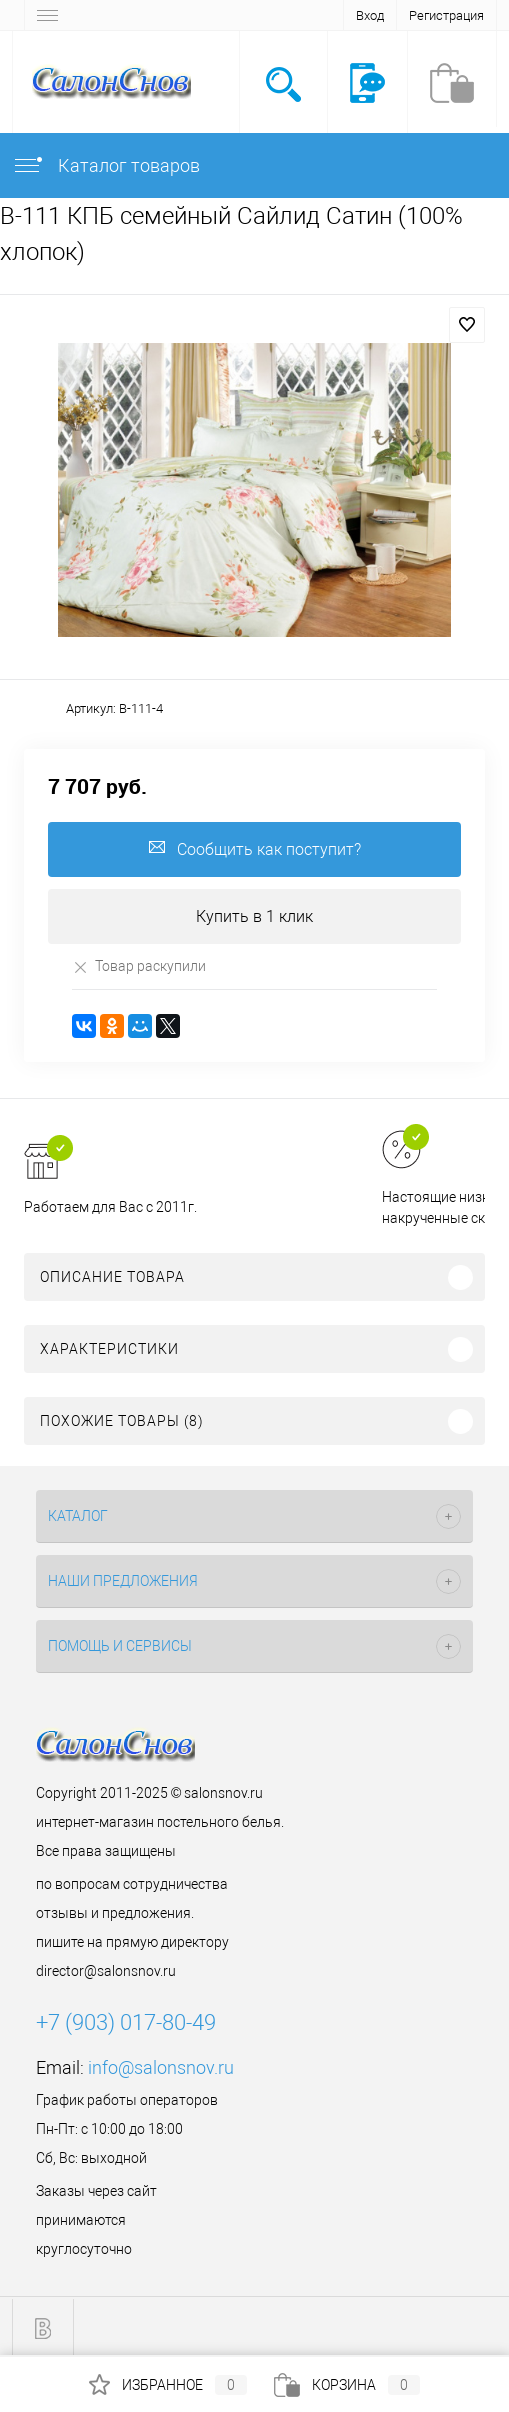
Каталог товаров (106, 165)
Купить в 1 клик (254, 916)
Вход (370, 15)
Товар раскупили (139, 966)
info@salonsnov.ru (161, 2067)
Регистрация (446, 15)
